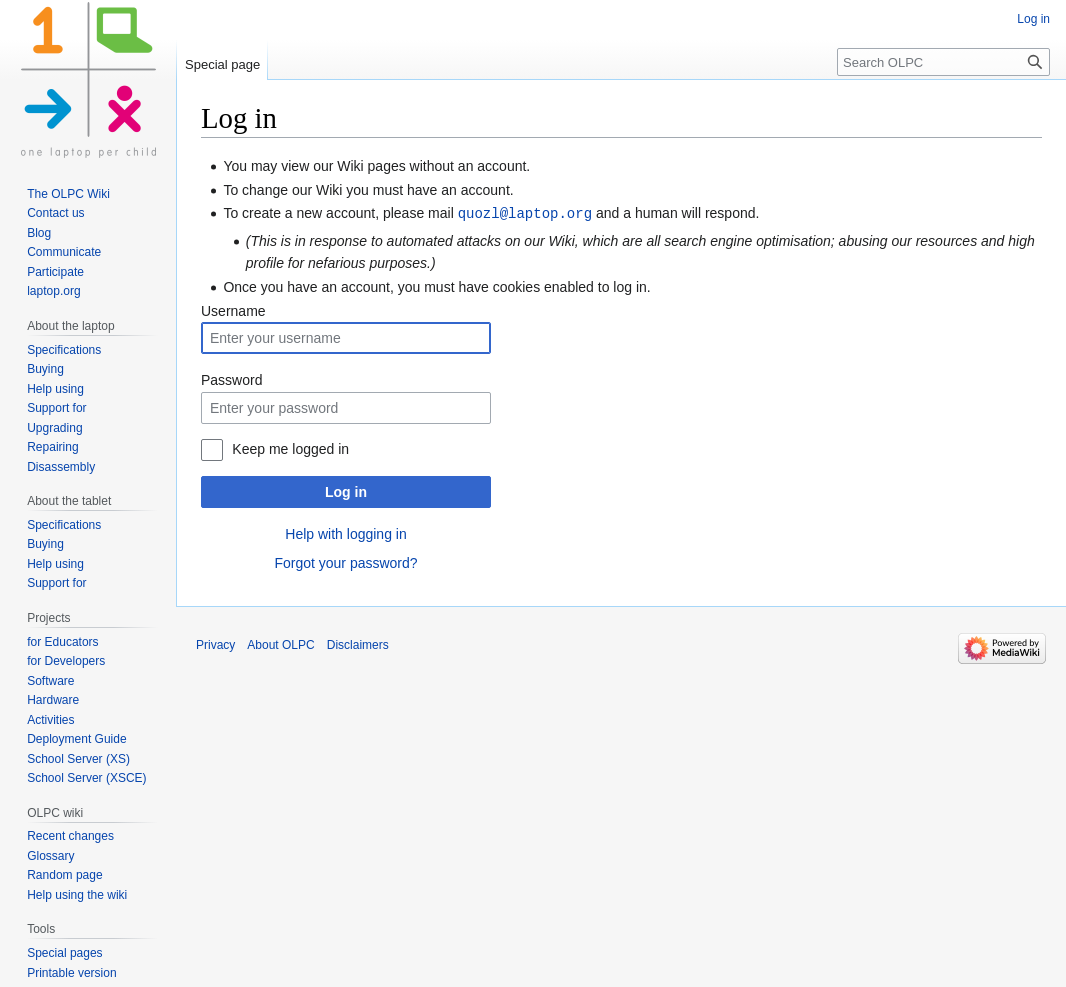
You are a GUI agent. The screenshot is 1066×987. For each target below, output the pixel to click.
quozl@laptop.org (525, 212)
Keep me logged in (290, 448)
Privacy (215, 644)
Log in (346, 491)
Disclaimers (358, 644)
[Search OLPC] (943, 62)
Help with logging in (345, 533)
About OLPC (280, 644)
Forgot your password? (345, 562)
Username (233, 310)
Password (231, 379)
